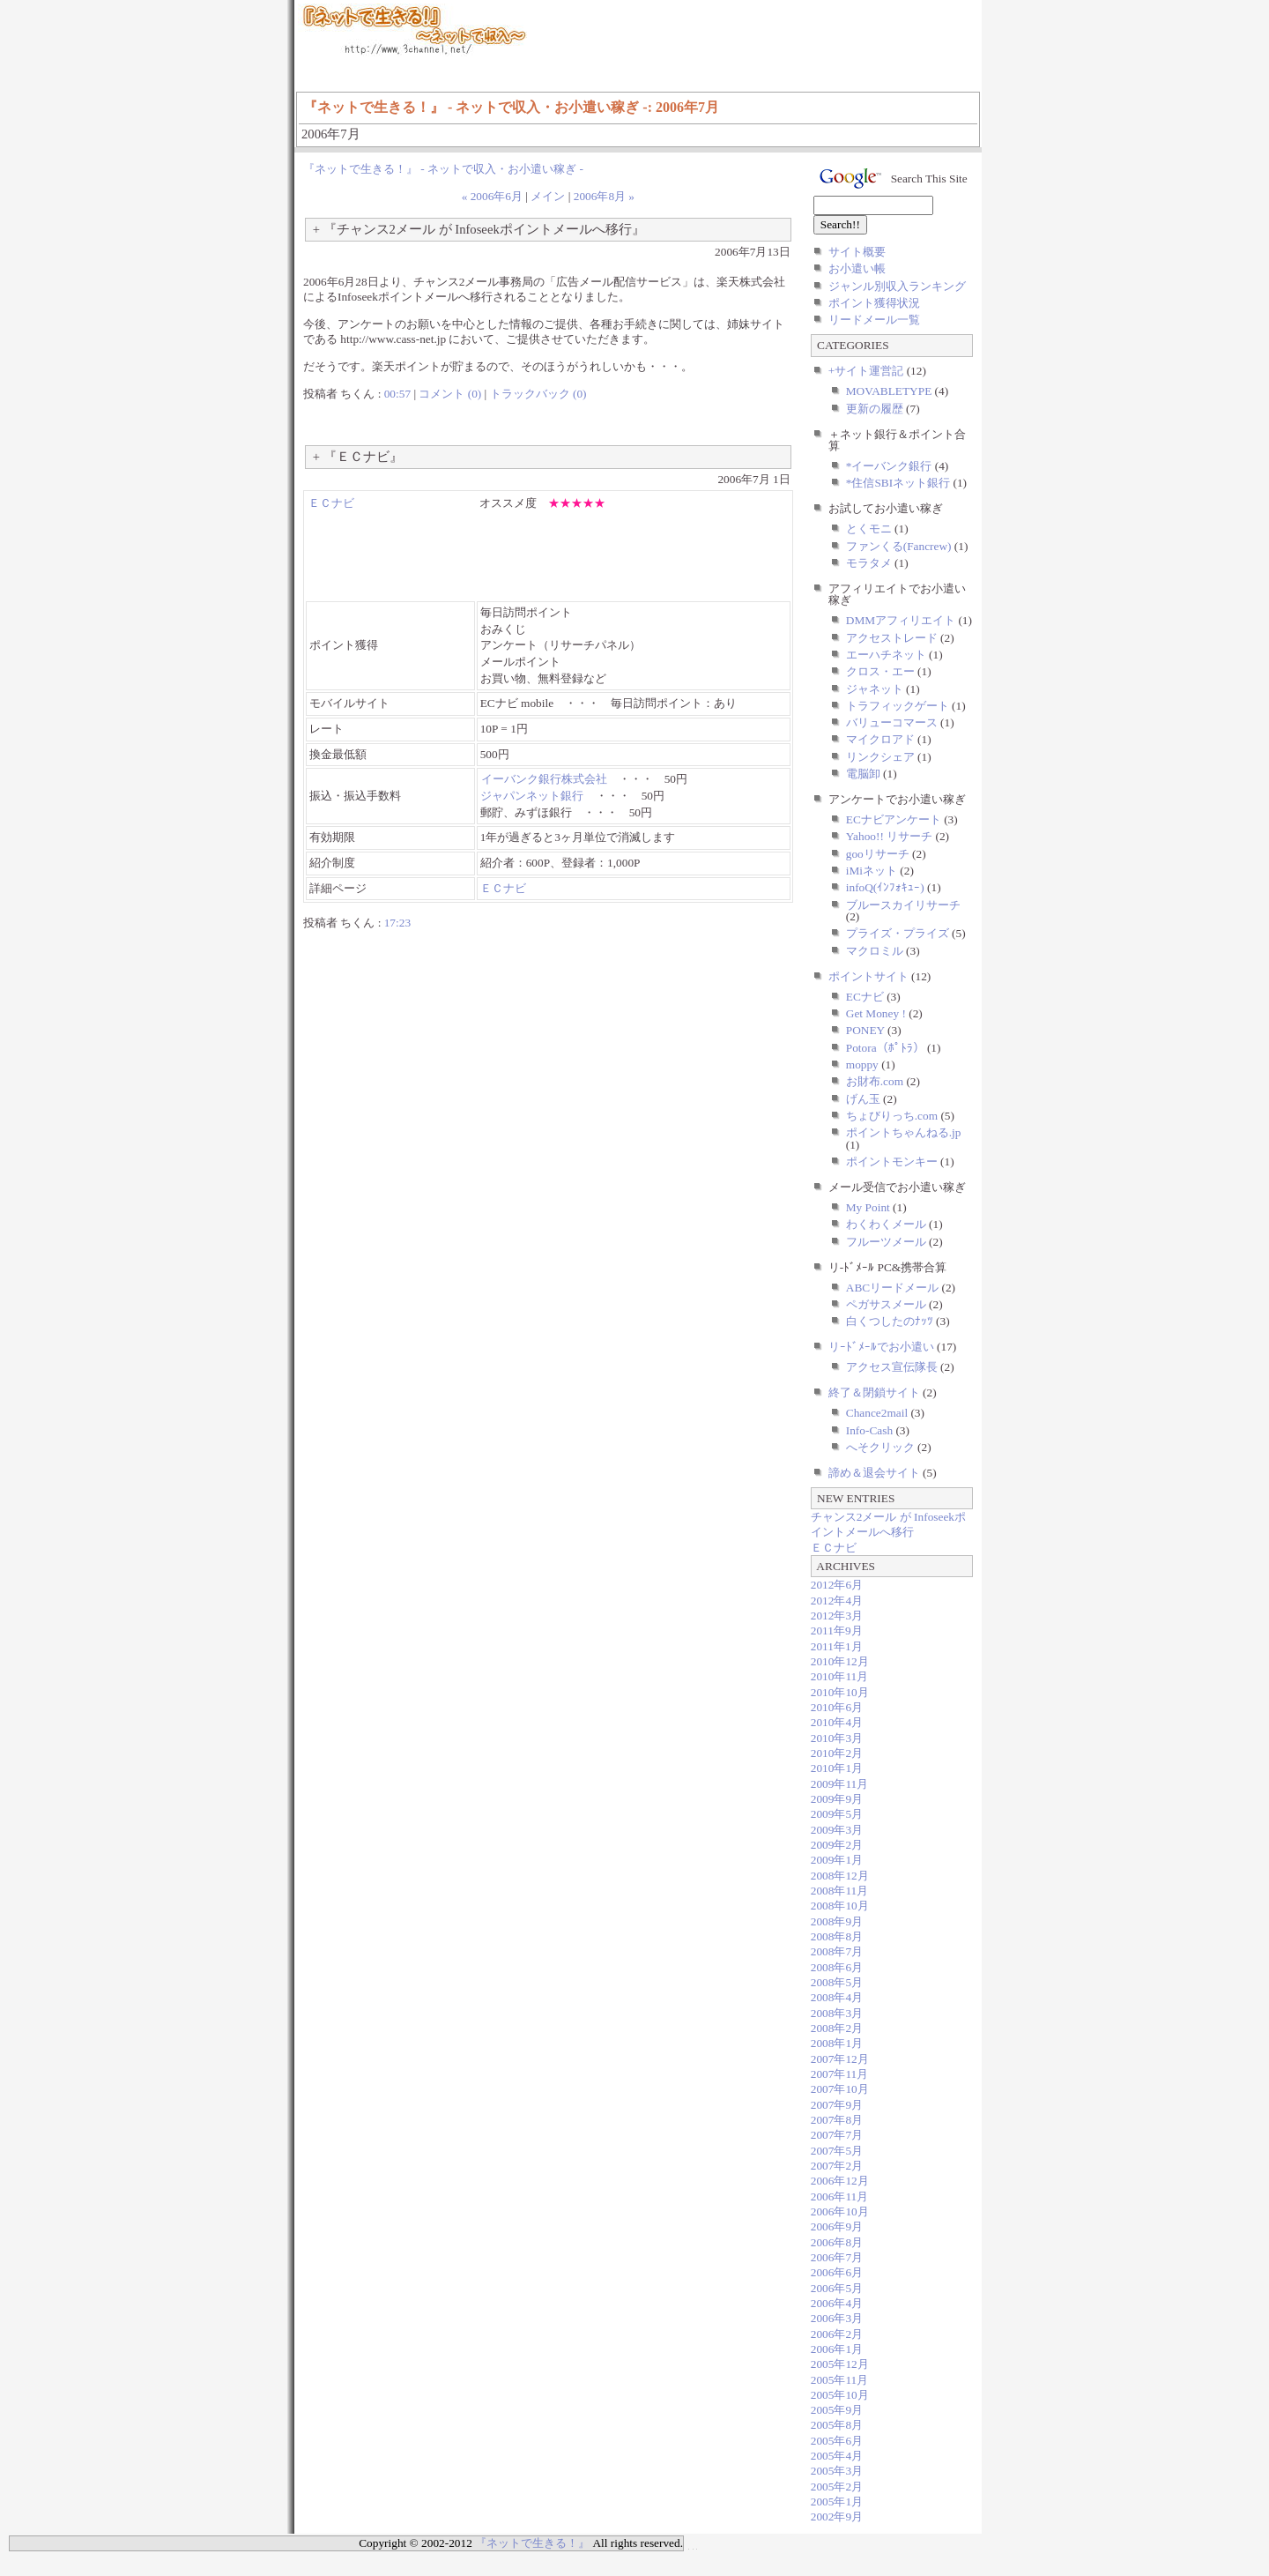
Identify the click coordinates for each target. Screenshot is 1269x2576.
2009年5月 (837, 1813)
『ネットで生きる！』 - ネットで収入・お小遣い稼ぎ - (443, 168)
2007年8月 (837, 2119)
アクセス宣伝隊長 (892, 1367)
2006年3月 (837, 2318)
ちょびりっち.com (892, 1115)
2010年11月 (840, 1676)
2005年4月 (837, 2455)
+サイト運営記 (866, 370)
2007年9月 (837, 2104)
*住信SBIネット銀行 (898, 482)
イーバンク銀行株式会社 (543, 778)
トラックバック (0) (538, 393)
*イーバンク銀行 (889, 466)
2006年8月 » (604, 196)
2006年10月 (840, 2211)
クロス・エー (880, 671)
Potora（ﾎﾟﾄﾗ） (885, 1047)
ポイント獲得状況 (874, 302)
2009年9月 (837, 1798)
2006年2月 (837, 2334)
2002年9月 (837, 2516)
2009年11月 (840, 1784)
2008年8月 (837, 1936)
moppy (862, 1064)
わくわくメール (886, 1224)
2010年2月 (837, 1753)
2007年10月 (840, 2089)
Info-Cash (869, 1430)
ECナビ (865, 996)
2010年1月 (837, 1768)
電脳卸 (863, 773)
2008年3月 (837, 2013)
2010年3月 (837, 1738)
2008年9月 (837, 1921)
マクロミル (874, 950)
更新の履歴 (874, 408)
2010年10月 (840, 1692)
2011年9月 (837, 1630)
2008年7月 (837, 1951)
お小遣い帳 (857, 268)
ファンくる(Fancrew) (899, 546)
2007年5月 (837, 2150)
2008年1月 (837, 2043)
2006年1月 (837, 2349)
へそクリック (880, 1447)
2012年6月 (837, 1584)
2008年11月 (840, 1890)
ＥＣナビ (331, 503)
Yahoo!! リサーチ (889, 836)
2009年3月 (837, 1829)
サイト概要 (857, 251)
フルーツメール (886, 1241)
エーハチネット (886, 654)
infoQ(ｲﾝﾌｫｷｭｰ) (885, 887)
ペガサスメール (886, 1304)
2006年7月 (837, 2257)
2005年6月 (837, 2440)
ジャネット (874, 689)
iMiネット (871, 870)
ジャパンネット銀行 (531, 795)
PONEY (865, 1030)
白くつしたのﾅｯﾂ (889, 1321)
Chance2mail (877, 1412)
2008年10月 (840, 1905)
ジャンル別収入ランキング (897, 286)
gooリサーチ (877, 853)
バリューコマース (892, 722)
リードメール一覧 (874, 319)
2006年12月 (840, 2180)
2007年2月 (837, 2165)
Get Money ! (876, 1013)
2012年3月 (837, 1615)
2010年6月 (837, 1707)
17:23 (397, 922)
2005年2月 (837, 2486)
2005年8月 (837, 2424)
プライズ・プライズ (897, 933)
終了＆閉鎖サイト (874, 1392)
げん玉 (863, 1099)
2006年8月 (837, 2242)
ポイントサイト (868, 976)
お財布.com (874, 1081)
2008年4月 (837, 1997)
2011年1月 (837, 1646)
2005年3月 (837, 2470)
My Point (868, 1207)
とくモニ (869, 528)
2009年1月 (837, 1859)
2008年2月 (837, 2028)
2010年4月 (837, 1722)
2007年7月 (837, 2134)
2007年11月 (840, 2074)
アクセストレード (892, 637)
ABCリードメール (892, 1287)
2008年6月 (837, 1967)
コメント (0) (450, 393)
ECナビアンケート (893, 819)
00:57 (397, 393)
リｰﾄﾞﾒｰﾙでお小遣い (881, 1346)
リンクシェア (880, 756)
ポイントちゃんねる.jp (903, 1132)
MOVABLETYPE (889, 391)
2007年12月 (840, 2059)
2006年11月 (840, 2196)
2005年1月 (837, 2501)
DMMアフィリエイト (900, 620)
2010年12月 (840, 1661)
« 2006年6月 (492, 196)
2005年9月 (837, 2409)
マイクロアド (880, 739)
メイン (548, 196)
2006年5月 (837, 2288)
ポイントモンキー (892, 1161)
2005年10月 (840, 2394)
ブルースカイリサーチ (903, 905)
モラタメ (869, 563)
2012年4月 (837, 1600)
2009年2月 (837, 1844)
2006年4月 (837, 2303)
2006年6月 (837, 2272)
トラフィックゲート (897, 705)
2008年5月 (837, 1982)
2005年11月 (840, 2379)
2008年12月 (840, 1875)
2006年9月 (837, 2226)
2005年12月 (840, 2364)
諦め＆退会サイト (874, 1472)
